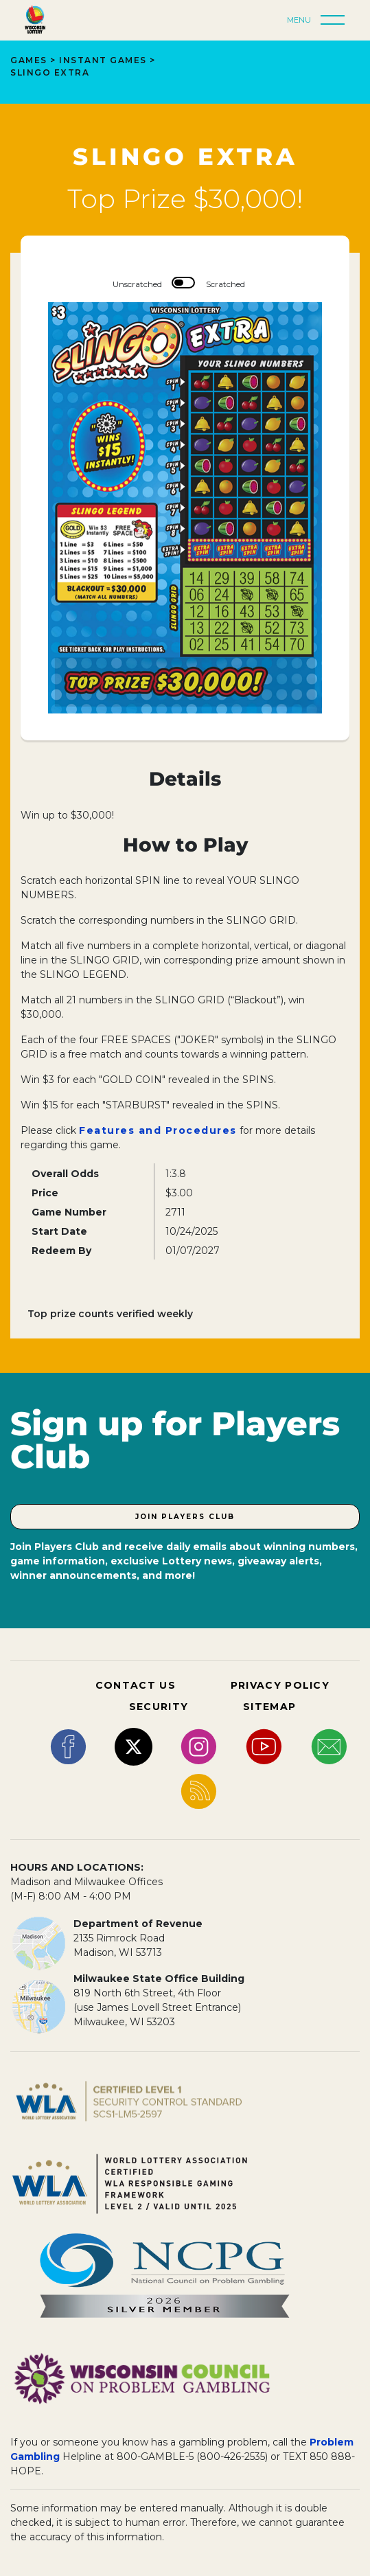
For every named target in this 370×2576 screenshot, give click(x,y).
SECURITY (158, 1706)
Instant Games (103, 60)
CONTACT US (135, 1685)
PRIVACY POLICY (280, 1685)
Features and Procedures (158, 1130)
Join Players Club (185, 1516)
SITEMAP (269, 1706)
